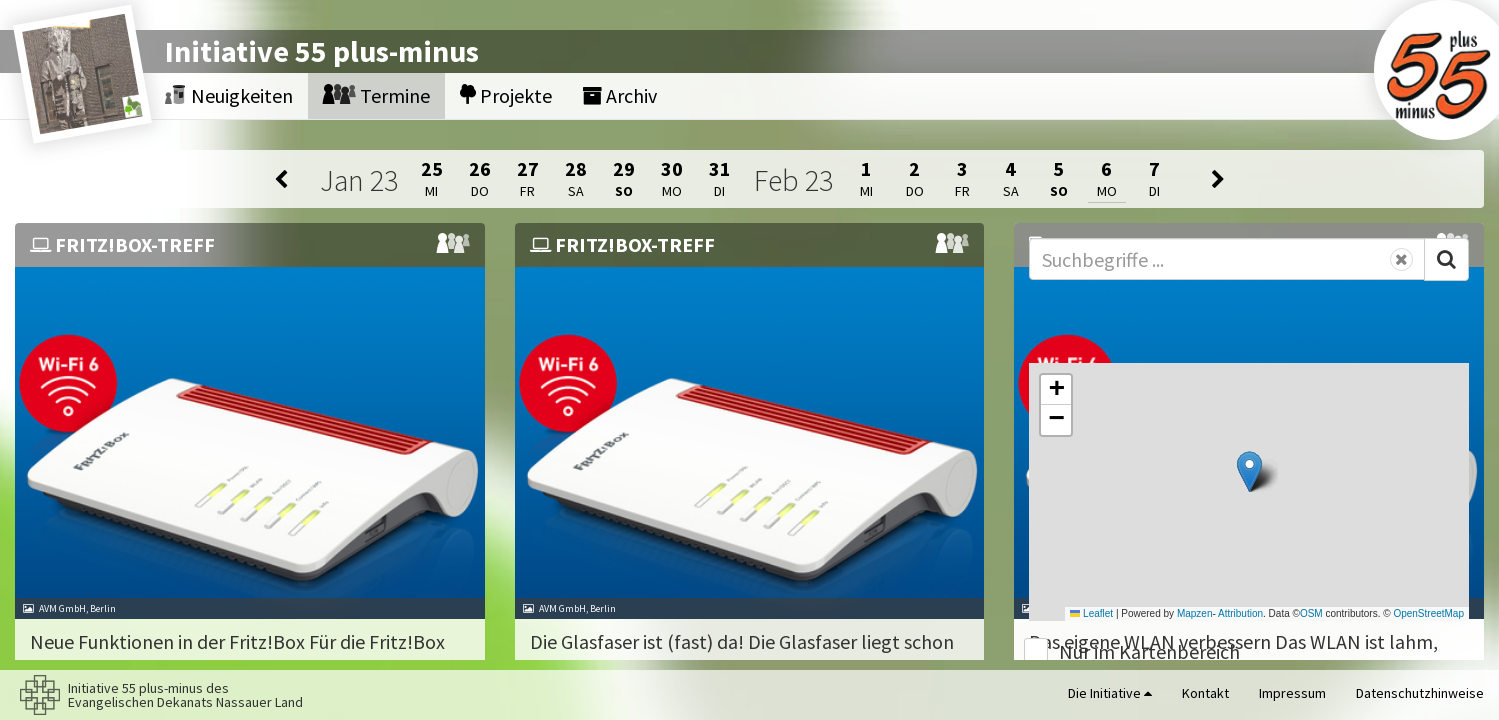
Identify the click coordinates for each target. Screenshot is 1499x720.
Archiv (619, 95)
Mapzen (1195, 613)
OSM (1311, 613)
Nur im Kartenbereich (1149, 651)
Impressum (1292, 693)
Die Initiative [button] (1110, 693)
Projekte (506, 95)
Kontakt (1205, 693)
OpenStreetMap (1428, 613)
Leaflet (1091, 613)
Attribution (1240, 613)
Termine (376, 95)
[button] (1249, 471)
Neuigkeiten (229, 95)
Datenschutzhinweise (1420, 693)
